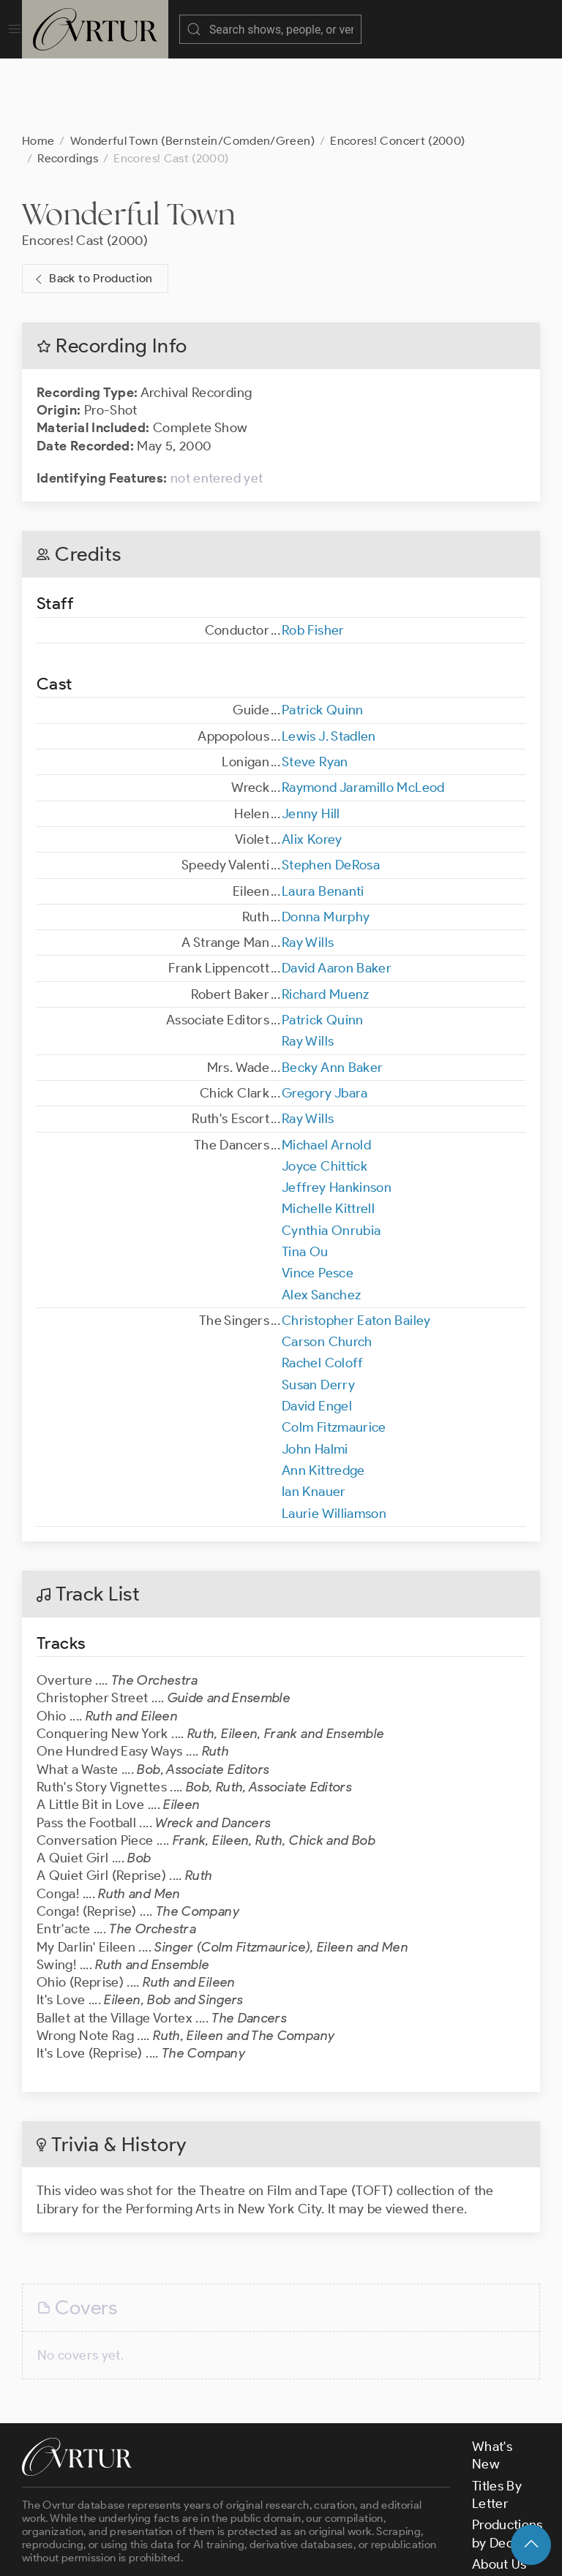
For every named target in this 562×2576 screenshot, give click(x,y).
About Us (499, 2491)
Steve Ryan (315, 689)
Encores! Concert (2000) (397, 68)
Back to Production (92, 206)
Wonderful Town (128, 140)
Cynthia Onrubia (331, 1157)
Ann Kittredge (323, 1397)
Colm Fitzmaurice (334, 1354)
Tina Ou (305, 1179)
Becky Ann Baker (332, 994)
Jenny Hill (311, 741)
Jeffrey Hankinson (336, 1114)
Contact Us (505, 2512)
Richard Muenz (326, 921)
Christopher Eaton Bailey (356, 1247)
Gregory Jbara (325, 1020)
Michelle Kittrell (328, 1136)
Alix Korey (312, 766)
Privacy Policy (366, 2553)
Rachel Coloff (323, 1290)
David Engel (317, 1333)
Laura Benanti (323, 818)
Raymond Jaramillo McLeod (363, 714)
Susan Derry (318, 1312)
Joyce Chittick (324, 1093)
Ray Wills (308, 869)
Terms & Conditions (257, 2553)
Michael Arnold (326, 1072)
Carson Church (327, 1269)
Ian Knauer (314, 1418)
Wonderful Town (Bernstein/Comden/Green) (192, 68)
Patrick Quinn (323, 637)
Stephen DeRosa (331, 792)
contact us (250, 2512)
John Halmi (315, 1376)
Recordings (67, 85)
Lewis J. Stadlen (329, 663)
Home (38, 68)
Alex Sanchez (321, 1222)
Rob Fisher (313, 557)
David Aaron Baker (336, 895)
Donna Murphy (326, 844)
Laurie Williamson (334, 1440)
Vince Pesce (317, 1200)
